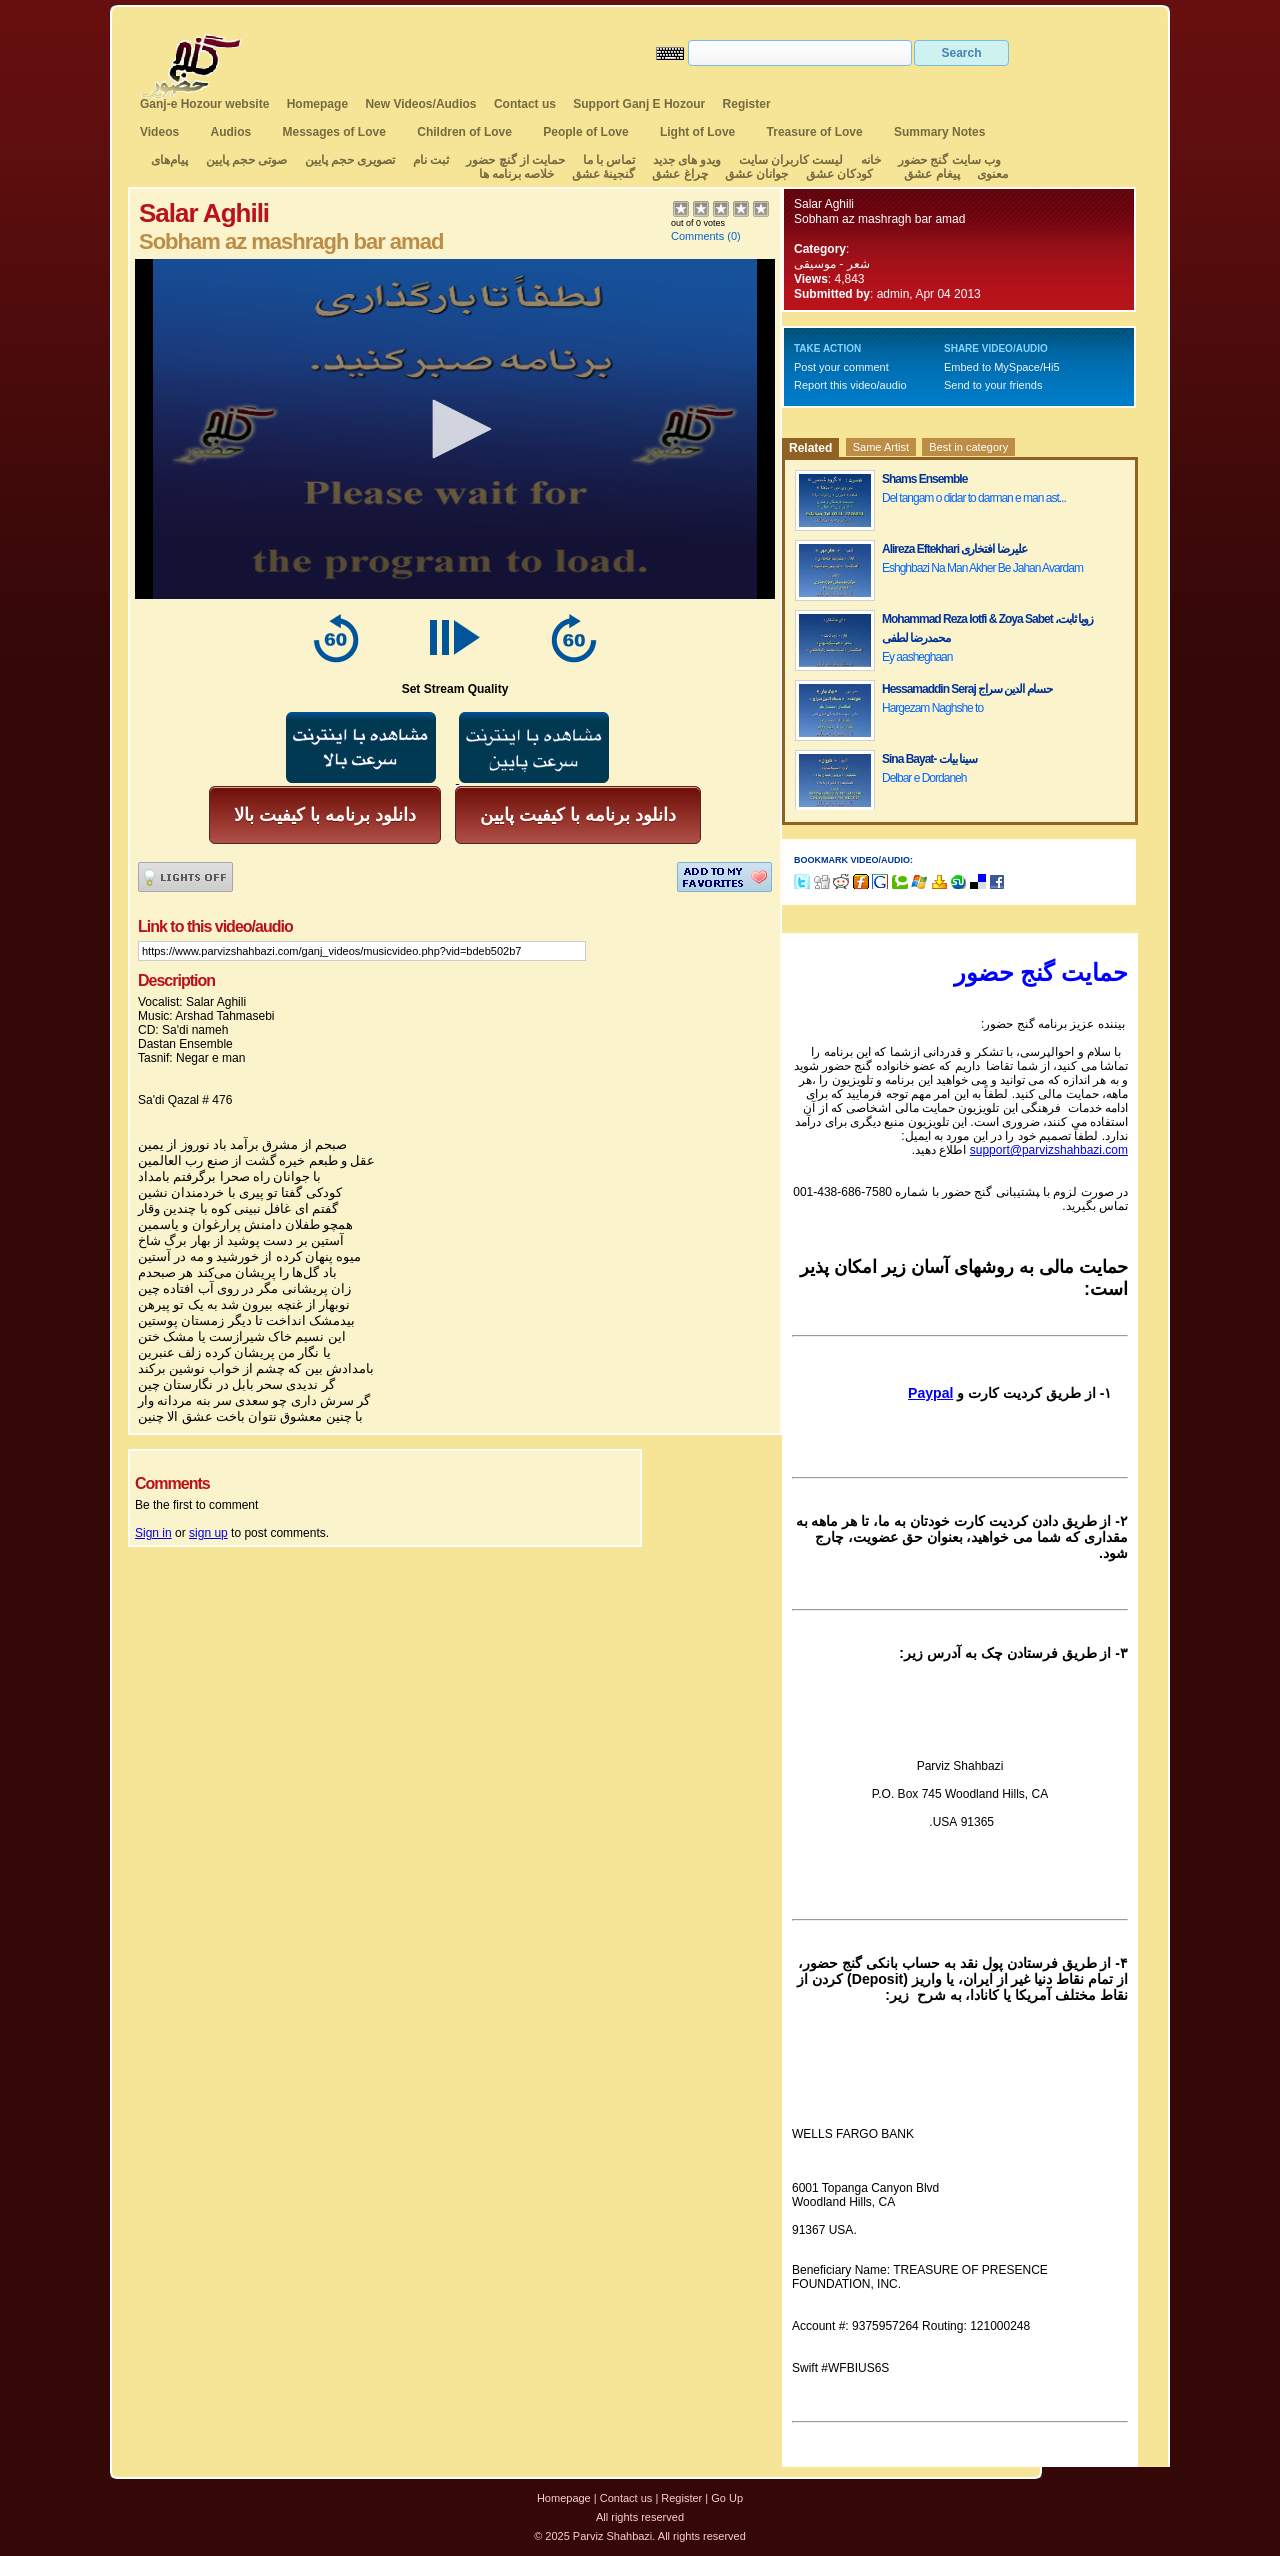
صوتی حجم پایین (244, 160)
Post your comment (841, 367)
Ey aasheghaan (917, 657)
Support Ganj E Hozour (639, 104)
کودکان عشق (839, 174)
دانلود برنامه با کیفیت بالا (325, 815)
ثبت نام (431, 160)
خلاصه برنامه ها (517, 174)
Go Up (727, 2498)
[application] (455, 429)
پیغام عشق (931, 174)
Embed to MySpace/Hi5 (1002, 367)
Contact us (525, 104)
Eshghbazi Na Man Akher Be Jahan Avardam (982, 568)
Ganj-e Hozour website (204, 104)
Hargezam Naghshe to (932, 708)
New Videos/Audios (420, 104)
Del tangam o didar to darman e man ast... (974, 498)
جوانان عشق (756, 174)
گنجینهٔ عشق (603, 174)
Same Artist (881, 447)
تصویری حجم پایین (348, 160)
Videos (159, 132)
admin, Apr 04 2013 (929, 294)
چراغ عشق (679, 174)
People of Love (585, 132)
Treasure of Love (815, 132)
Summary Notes (939, 132)
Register (747, 104)
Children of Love (464, 132)
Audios (230, 132)
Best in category (968, 447)
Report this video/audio (850, 385)
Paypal (930, 1393)
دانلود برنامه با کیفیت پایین (578, 815)
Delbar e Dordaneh (924, 778)
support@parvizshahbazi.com (1049, 1150)
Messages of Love (334, 132)
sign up (208, 1533)
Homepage (317, 104)
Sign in (153, 1533)
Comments (697, 236)
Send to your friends (993, 385)
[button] (455, 429)
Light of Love (697, 132)
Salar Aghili (824, 204)
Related (810, 448)
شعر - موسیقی (832, 264)
